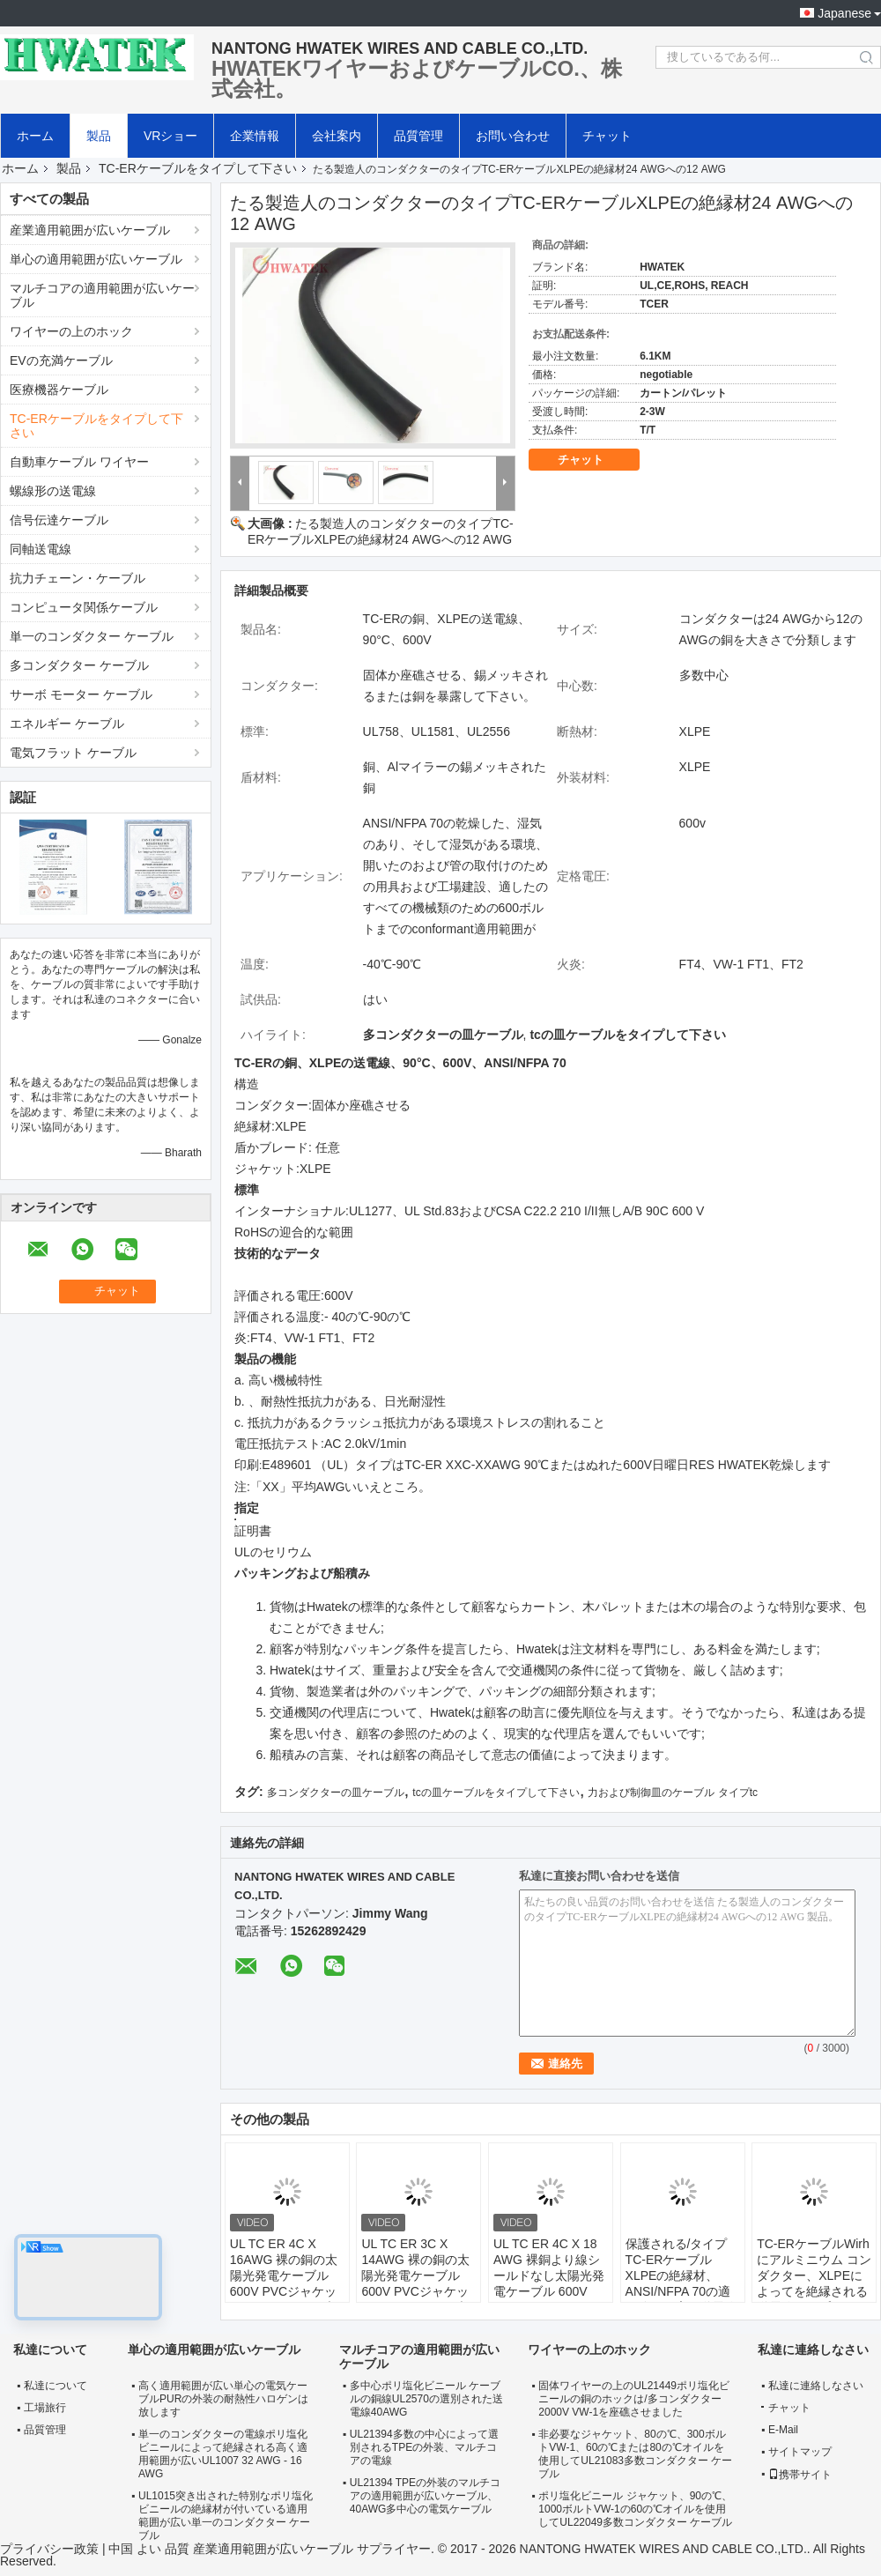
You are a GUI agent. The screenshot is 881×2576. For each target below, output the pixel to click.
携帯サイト (800, 2474)
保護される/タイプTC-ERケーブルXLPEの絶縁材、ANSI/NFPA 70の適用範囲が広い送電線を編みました (681, 2283)
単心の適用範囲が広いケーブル (96, 259)
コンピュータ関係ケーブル (84, 607)
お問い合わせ (513, 136)
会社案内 (336, 136)
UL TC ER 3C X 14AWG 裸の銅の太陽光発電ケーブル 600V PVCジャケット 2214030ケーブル (417, 2275)
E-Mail (783, 2430)
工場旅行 (45, 2408)
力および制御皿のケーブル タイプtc (673, 1792)
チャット (607, 136)
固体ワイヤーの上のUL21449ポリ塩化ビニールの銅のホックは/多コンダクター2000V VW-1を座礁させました (633, 2398)
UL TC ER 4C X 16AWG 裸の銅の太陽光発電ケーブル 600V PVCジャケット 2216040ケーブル (286, 2275)
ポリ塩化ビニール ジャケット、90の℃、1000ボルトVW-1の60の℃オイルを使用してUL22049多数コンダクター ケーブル (635, 2509)
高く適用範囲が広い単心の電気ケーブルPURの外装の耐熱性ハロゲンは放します (223, 2398)
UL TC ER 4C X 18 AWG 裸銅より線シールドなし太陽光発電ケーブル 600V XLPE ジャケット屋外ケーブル (548, 2283)
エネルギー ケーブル (67, 723)
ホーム (35, 136)
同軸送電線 (40, 549)
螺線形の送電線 (53, 491)
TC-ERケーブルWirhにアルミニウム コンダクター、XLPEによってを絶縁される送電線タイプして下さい (814, 2283)
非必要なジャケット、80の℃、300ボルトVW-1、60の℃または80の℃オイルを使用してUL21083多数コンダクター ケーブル (635, 2454)
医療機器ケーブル (59, 389)
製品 (98, 136)
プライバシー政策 (49, 2549)
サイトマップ (800, 2452)
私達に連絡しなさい (815, 2385)
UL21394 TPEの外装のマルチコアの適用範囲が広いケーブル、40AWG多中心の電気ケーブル (425, 2495)
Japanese (844, 13)
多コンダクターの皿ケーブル (335, 1792)
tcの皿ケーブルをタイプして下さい (495, 1792)
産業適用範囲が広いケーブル (90, 230)
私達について (55, 2385)
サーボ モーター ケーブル (81, 694)
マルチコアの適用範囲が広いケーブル (102, 295)
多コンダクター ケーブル (79, 665)
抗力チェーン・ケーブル (77, 578)
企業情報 (254, 136)
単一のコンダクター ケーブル (92, 636)
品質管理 (418, 136)
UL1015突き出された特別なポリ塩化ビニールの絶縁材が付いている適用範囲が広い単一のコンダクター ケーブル (225, 2516)
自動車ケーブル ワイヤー (79, 462)
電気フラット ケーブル (73, 753)
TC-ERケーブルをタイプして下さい (198, 168)
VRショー (170, 136)
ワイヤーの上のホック (71, 331)
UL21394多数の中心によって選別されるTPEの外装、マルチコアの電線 (424, 2447)
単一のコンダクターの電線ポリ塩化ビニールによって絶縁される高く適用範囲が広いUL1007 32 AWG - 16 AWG (222, 2454)
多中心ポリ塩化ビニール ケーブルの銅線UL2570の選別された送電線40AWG (426, 2398)
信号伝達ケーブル (59, 520)
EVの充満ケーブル (61, 360)
